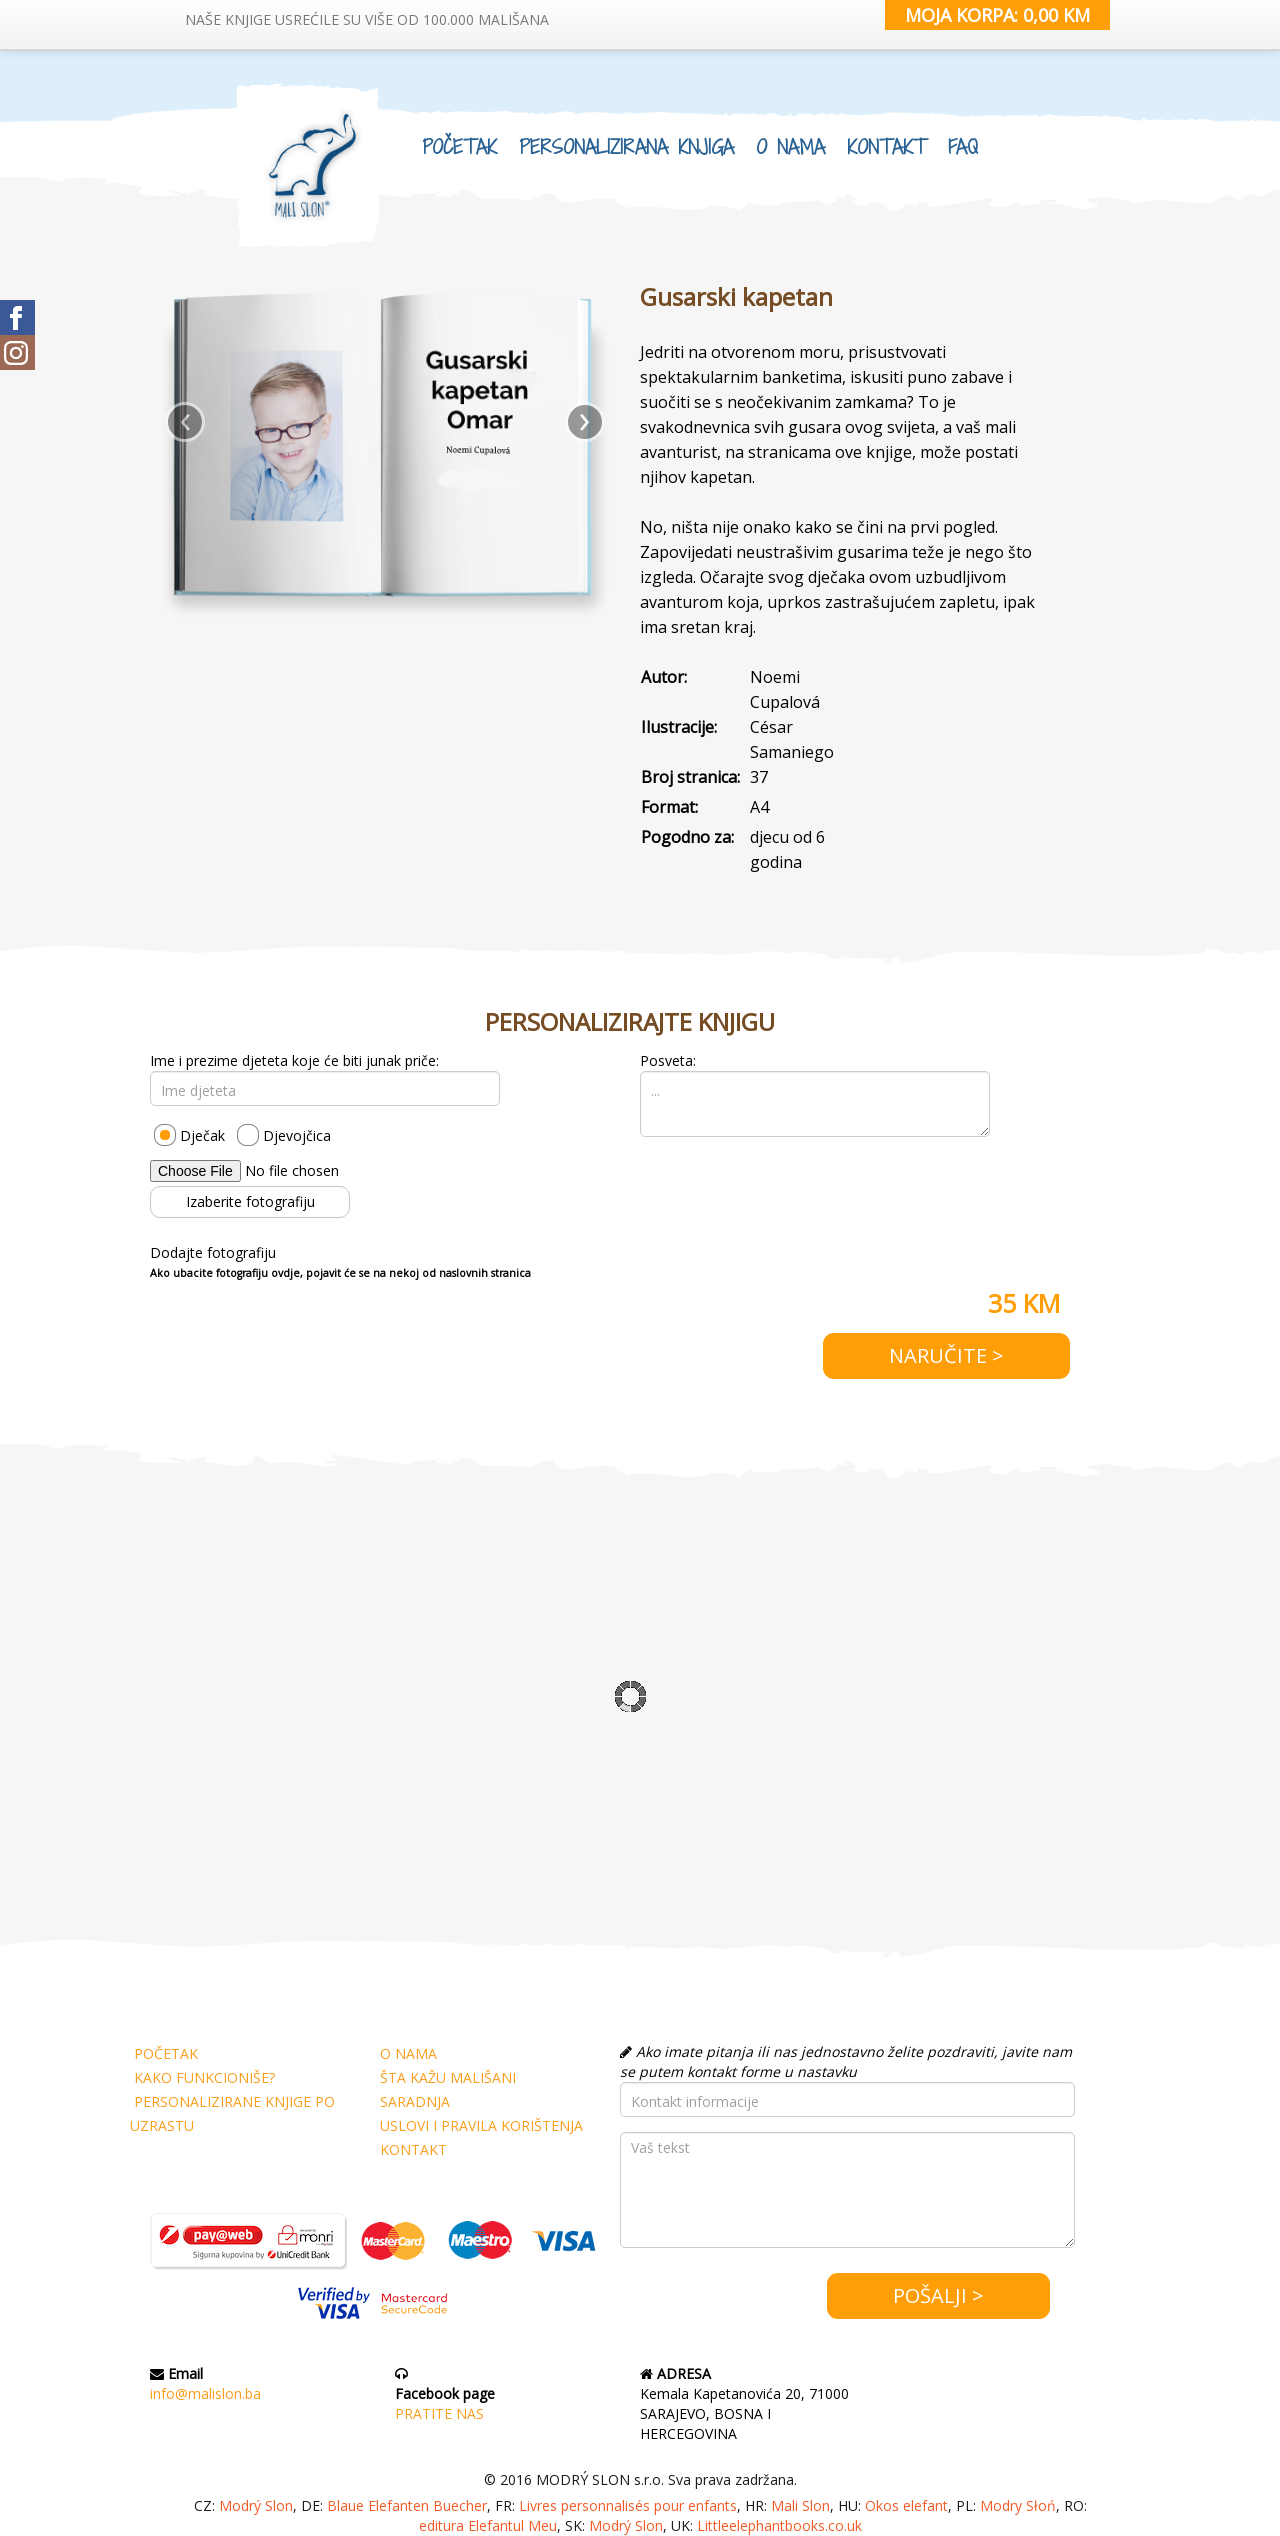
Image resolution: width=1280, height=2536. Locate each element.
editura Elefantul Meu (488, 2525)
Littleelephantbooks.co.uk (779, 2525)
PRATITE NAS (439, 2413)
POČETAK (459, 146)
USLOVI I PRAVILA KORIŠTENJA (481, 2125)
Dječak (202, 1135)
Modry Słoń (1018, 2505)
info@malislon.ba (205, 2393)
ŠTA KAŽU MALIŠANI (448, 2077)
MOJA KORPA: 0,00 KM (997, 15)
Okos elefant (906, 2505)
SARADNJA (415, 2101)
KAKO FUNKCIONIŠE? (204, 2077)
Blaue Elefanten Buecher (407, 2505)
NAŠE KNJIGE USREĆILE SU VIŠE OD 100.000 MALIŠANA (367, 19)
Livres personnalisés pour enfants (628, 2505)
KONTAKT (886, 146)
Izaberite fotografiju (250, 1201)
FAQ (963, 146)
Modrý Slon (256, 2505)
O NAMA (790, 146)
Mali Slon (800, 2505)
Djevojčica (297, 1135)
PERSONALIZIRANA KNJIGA (626, 146)
